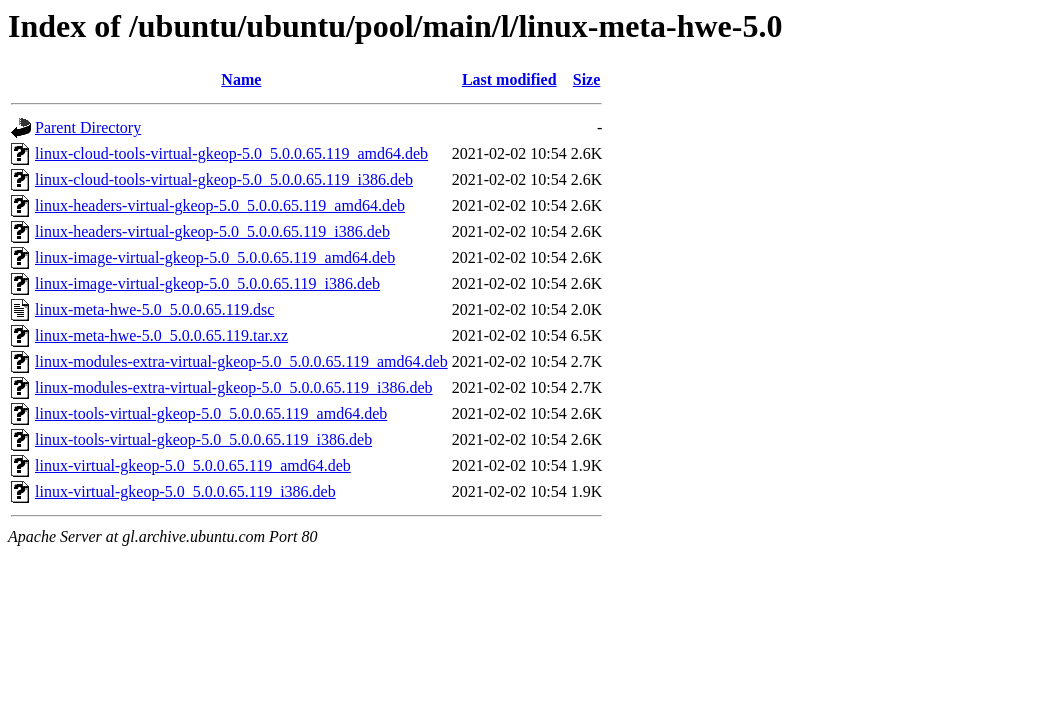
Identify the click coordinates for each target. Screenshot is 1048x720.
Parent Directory (88, 127)
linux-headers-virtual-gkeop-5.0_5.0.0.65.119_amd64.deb (220, 205)
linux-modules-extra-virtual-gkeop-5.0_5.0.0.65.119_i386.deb (234, 387)
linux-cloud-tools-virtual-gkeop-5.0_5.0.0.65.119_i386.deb (224, 179)
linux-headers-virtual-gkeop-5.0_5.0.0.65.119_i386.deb (212, 231)
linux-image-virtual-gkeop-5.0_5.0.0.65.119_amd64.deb (215, 257)
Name (241, 79)
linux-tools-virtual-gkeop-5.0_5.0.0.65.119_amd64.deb (211, 413)
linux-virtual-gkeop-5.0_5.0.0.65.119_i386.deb (185, 491)
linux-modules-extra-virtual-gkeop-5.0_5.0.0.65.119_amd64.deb (241, 361)
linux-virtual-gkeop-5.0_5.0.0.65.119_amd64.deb (193, 465)
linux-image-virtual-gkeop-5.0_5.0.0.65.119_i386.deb (207, 283)
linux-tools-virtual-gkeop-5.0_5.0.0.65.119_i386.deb (203, 439)
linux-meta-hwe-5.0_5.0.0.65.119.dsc (154, 309)
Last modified (509, 79)
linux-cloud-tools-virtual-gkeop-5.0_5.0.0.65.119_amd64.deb (231, 153)
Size (587, 79)
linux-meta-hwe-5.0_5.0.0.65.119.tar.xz (161, 335)
